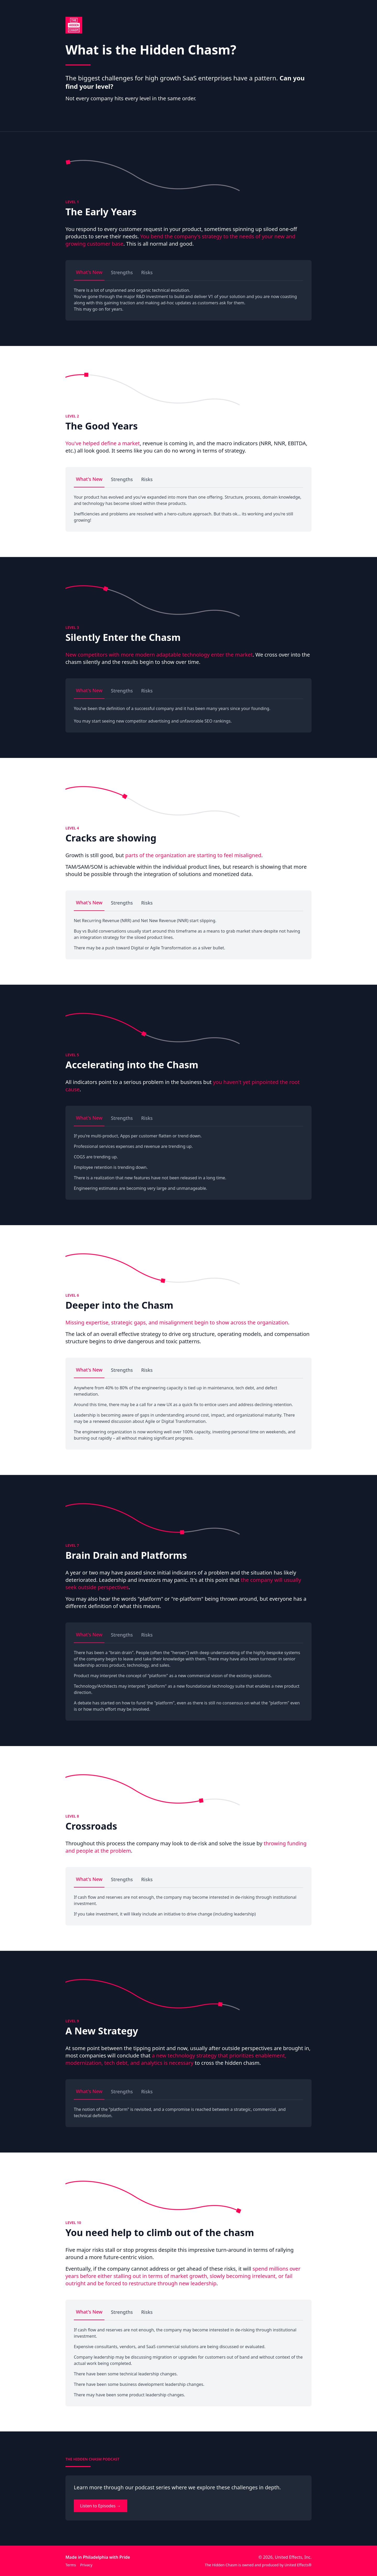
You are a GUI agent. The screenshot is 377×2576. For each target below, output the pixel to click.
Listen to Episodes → (100, 2506)
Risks (147, 272)
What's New (89, 272)
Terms (70, 2564)
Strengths (122, 272)
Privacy (86, 2564)
